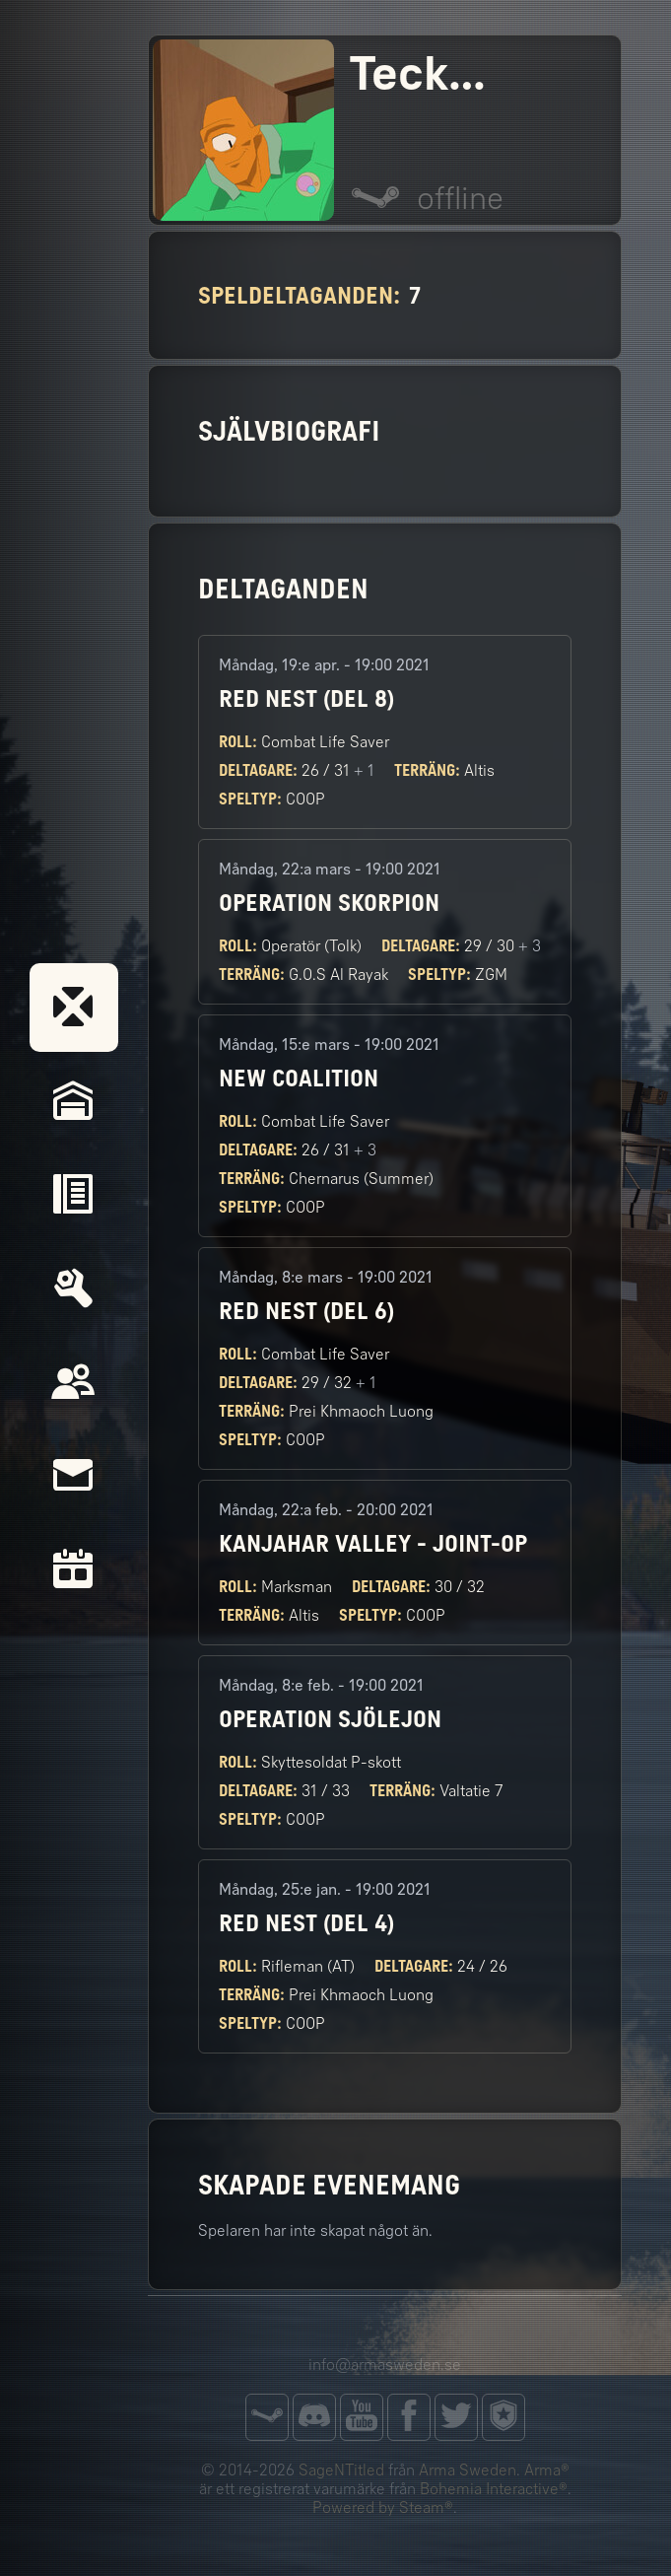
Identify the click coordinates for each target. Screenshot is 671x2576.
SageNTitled (341, 2470)
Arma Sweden (467, 2470)
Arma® (547, 2470)
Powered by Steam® (382, 2507)
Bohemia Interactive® (494, 2488)
